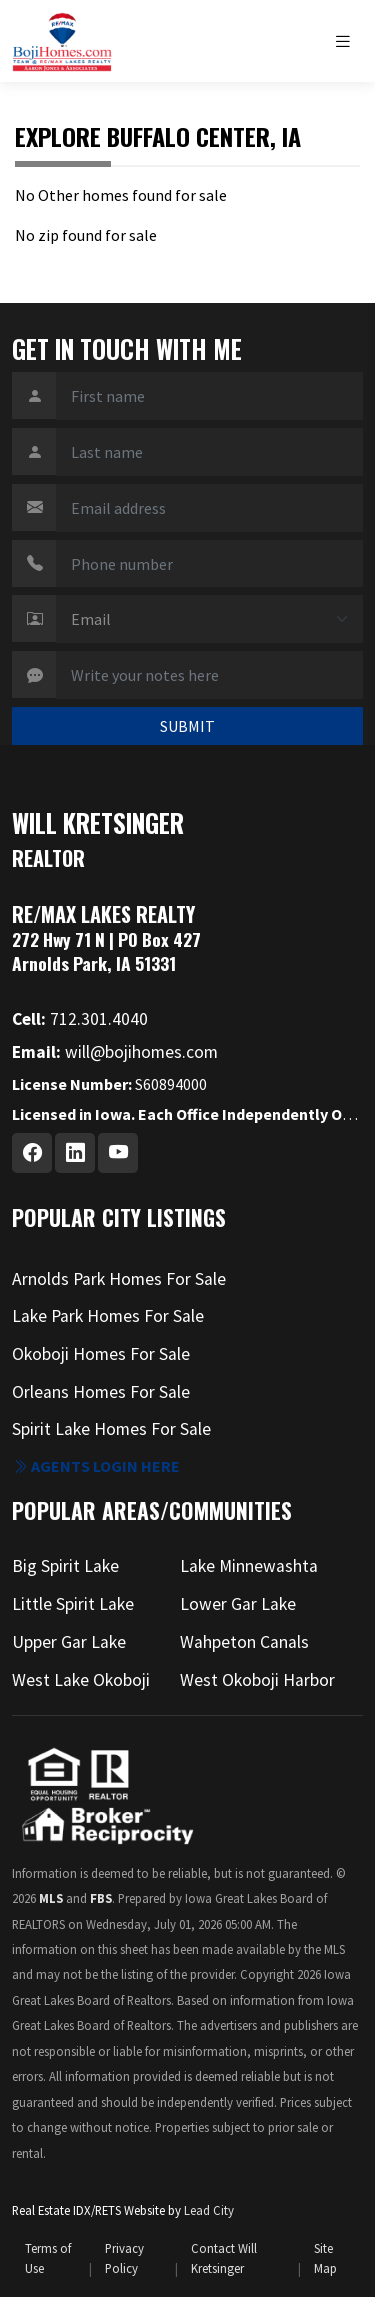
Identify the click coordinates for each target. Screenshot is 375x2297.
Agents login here (96, 1466)
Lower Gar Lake (238, 1604)
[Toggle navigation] (348, 41)
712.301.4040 (80, 1019)
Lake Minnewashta (249, 1566)
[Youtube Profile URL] (118, 1153)
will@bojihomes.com (115, 1052)
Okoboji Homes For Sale (101, 1354)
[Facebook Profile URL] (32, 1153)
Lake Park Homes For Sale (108, 1316)
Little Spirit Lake (73, 1604)
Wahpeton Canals (244, 1642)
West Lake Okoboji (81, 1680)
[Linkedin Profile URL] (75, 1153)
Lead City (209, 2210)
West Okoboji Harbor (257, 1680)
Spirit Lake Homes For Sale (111, 1429)
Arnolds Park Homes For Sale (119, 1279)
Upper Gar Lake (69, 1642)
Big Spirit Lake (65, 1566)
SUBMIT (187, 726)
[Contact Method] (209, 619)
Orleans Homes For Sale (101, 1392)
